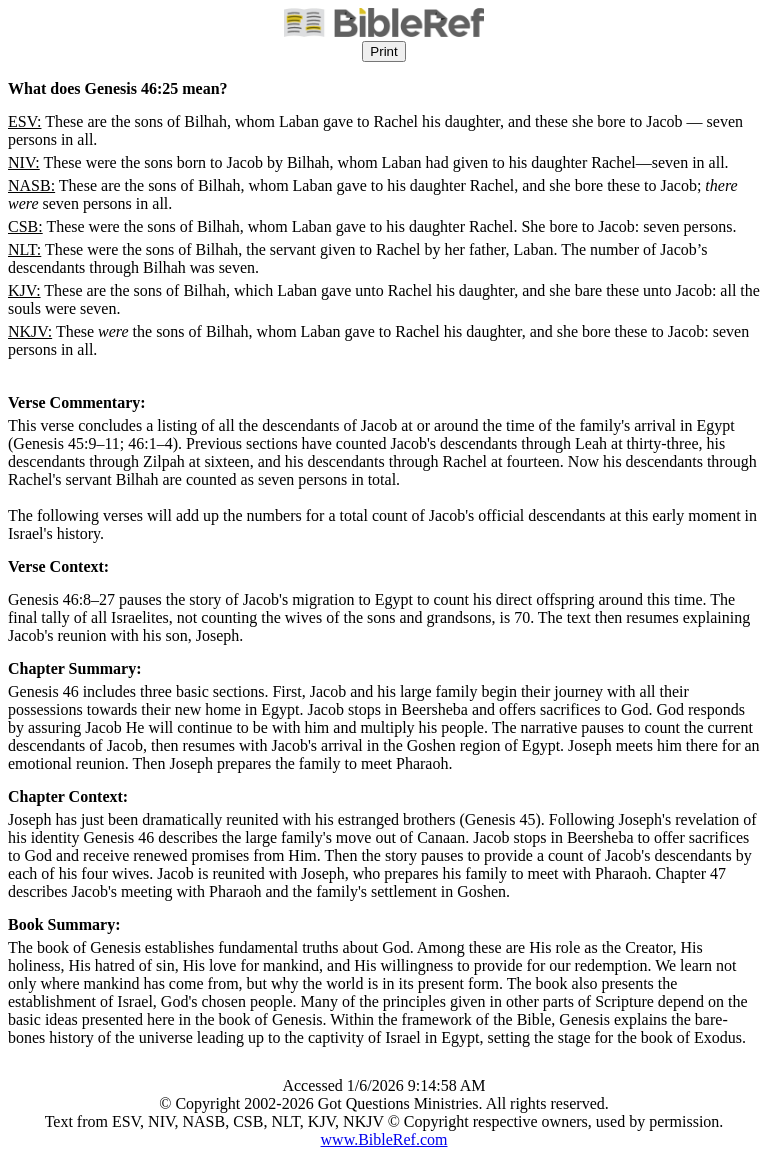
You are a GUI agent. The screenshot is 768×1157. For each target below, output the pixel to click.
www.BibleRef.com (384, 1139)
